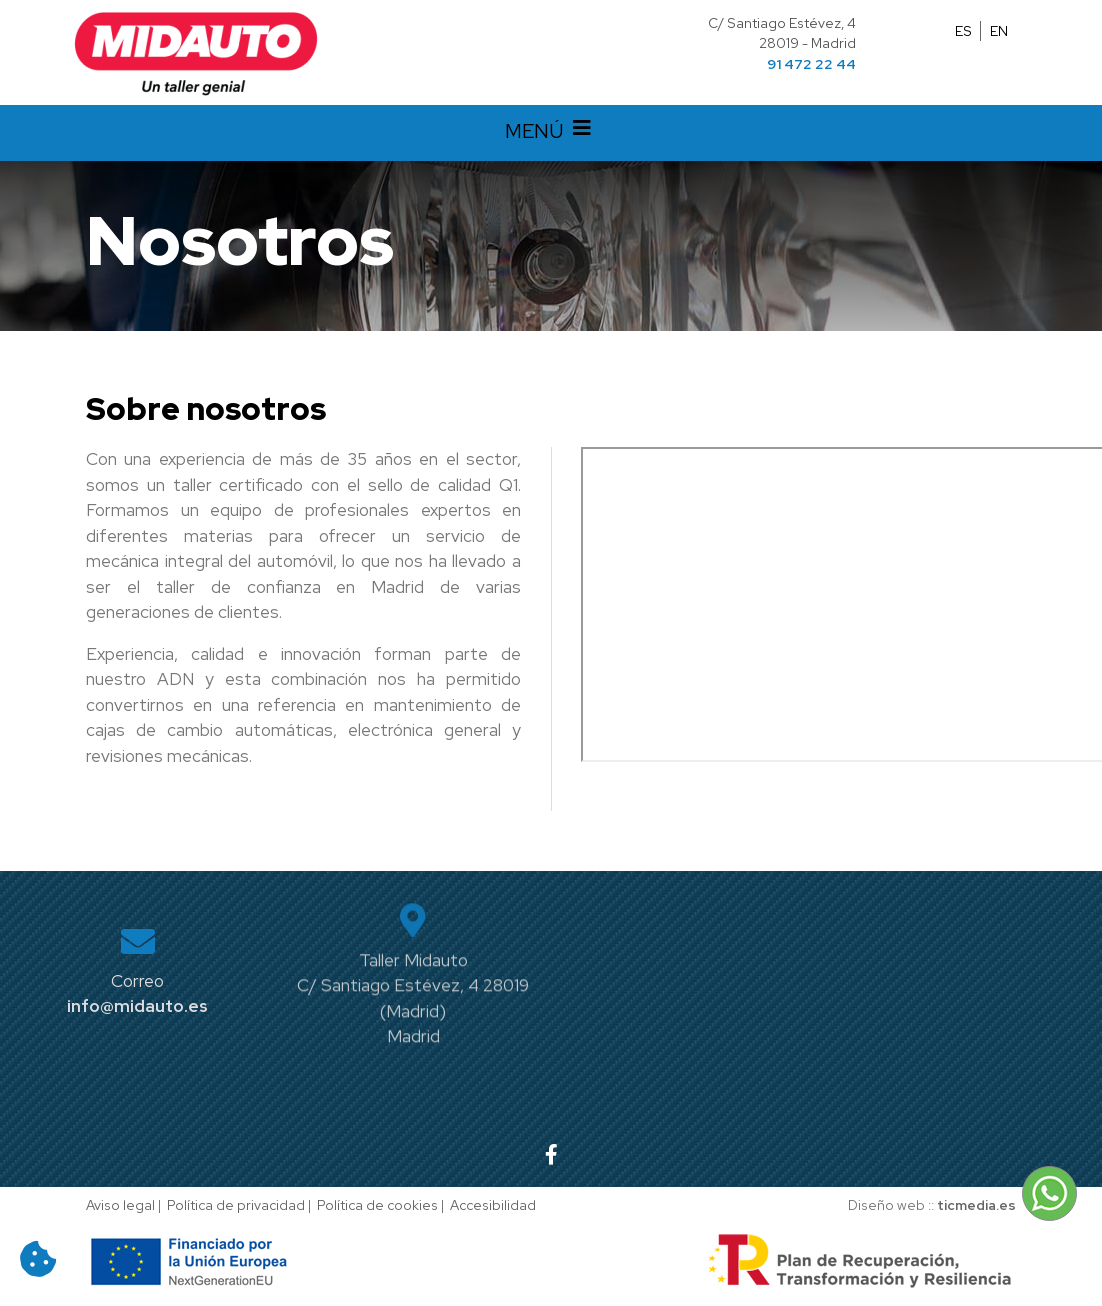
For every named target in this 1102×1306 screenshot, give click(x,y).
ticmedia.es (976, 1205)
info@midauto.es (137, 1006)
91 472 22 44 (811, 64)
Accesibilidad (493, 1205)
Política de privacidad (236, 1205)
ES (963, 31)
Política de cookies (377, 1205)
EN (999, 31)
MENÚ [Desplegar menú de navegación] (551, 133)
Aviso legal (120, 1205)
